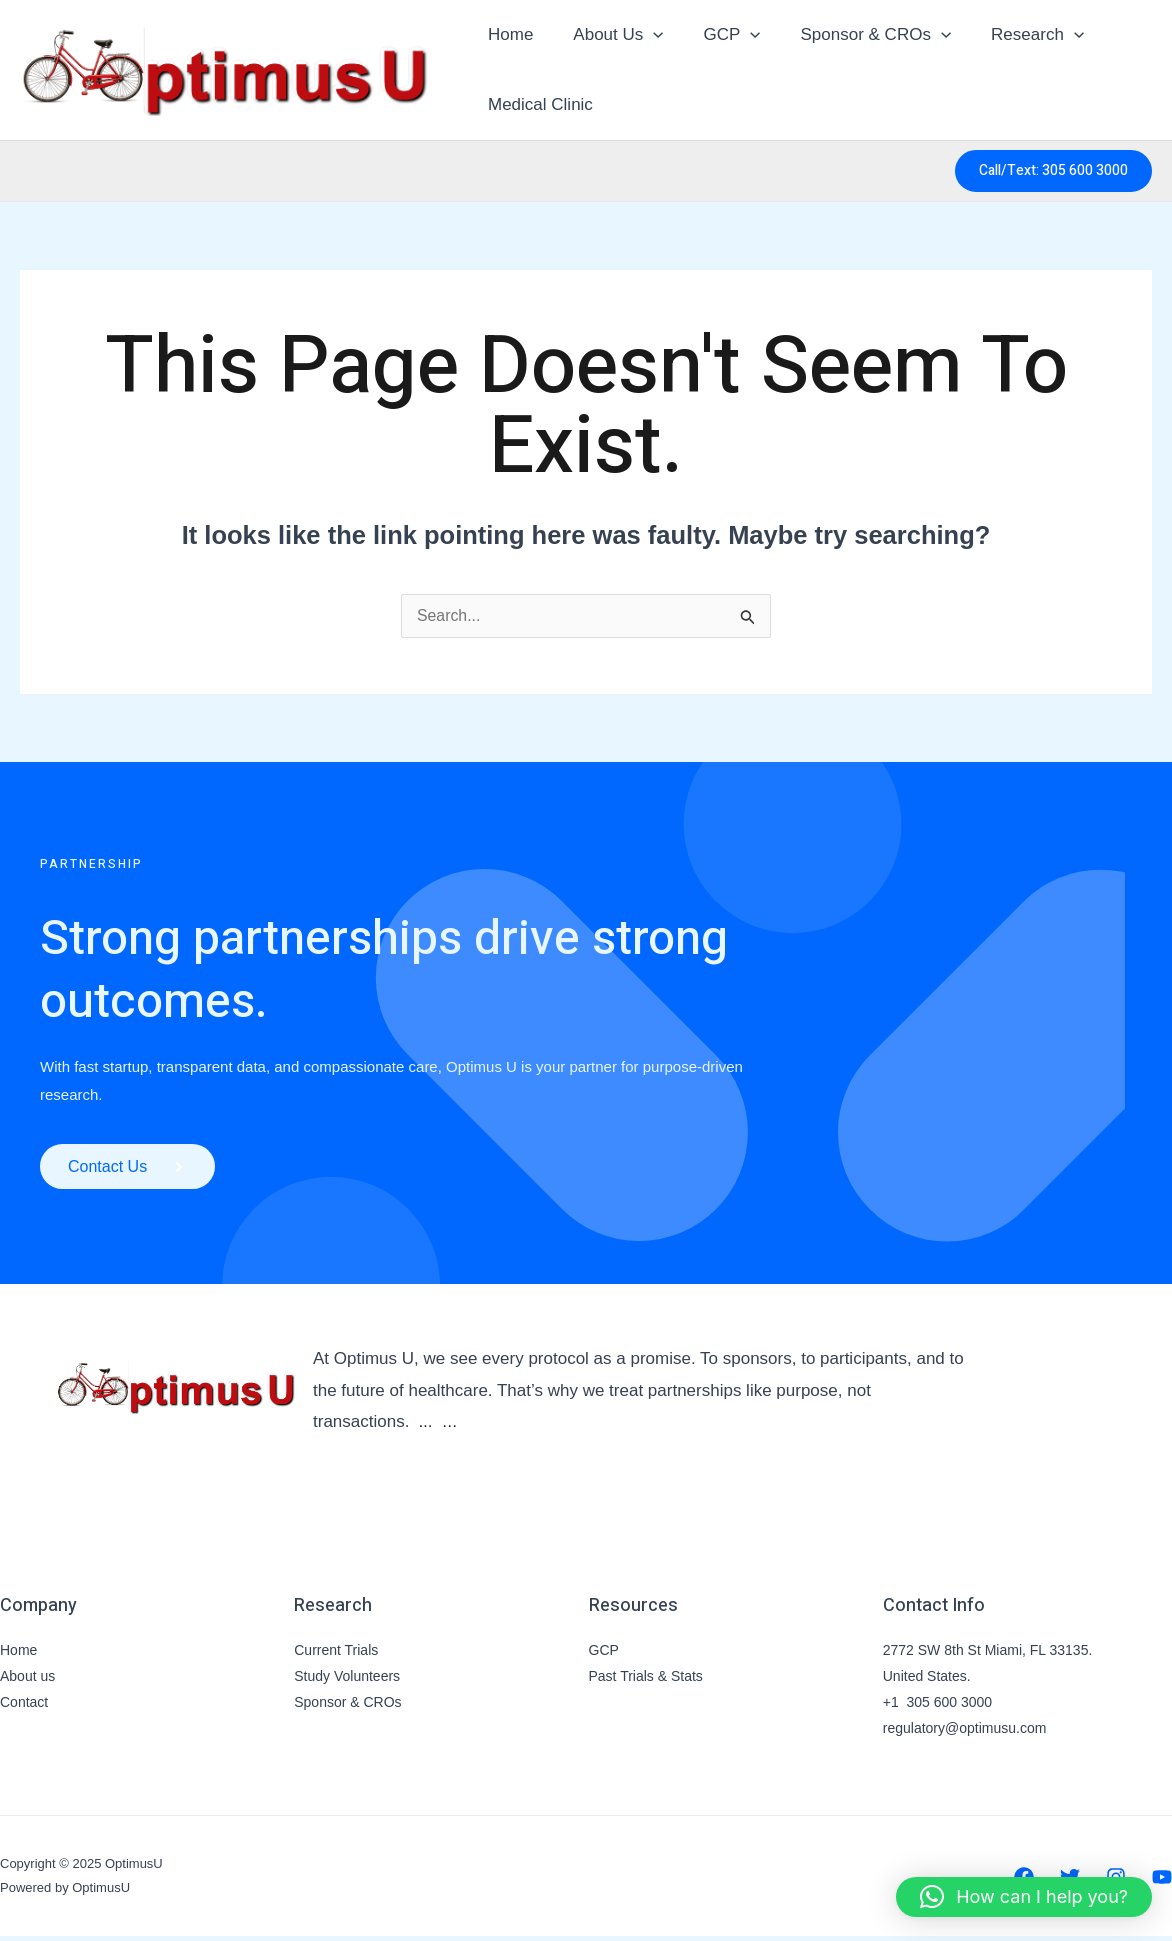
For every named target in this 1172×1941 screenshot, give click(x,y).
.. (423, 1426)
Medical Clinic (537, 104)
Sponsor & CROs (855, 35)
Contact (24, 1707)
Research (1010, 35)
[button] (1053, 171)
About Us (609, 35)
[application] (644, 35)
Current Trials (336, 1655)
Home (507, 34)
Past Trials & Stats (646, 1681)
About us (27, 1681)
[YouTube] (1162, 1881)
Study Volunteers (347, 1681)
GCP (716, 35)
